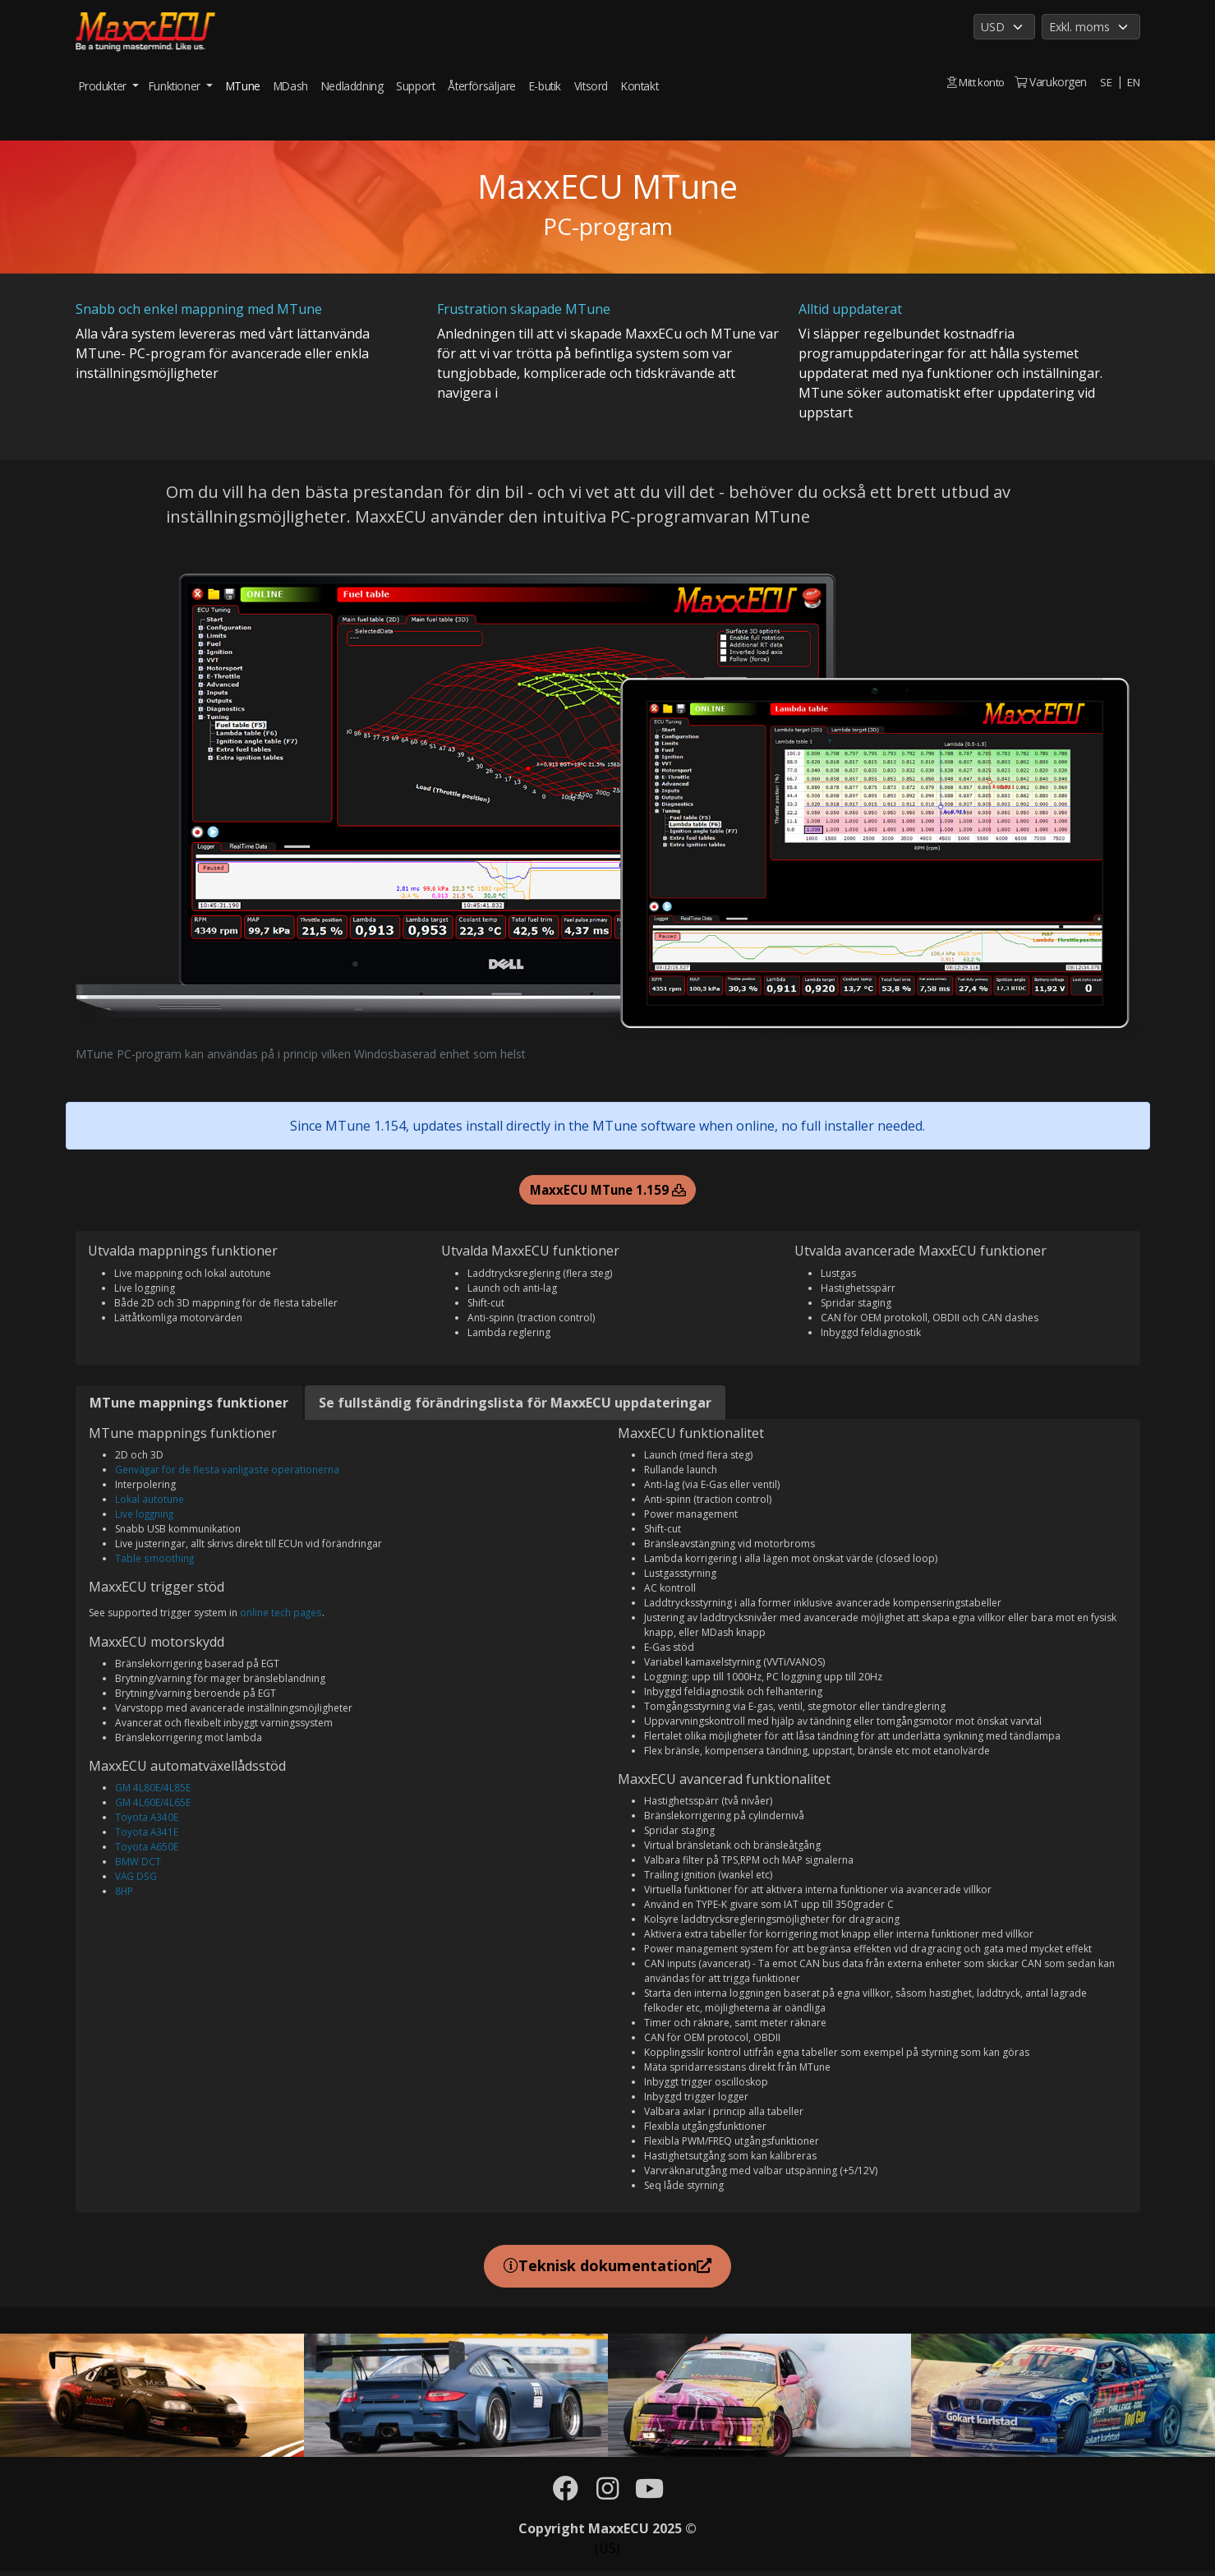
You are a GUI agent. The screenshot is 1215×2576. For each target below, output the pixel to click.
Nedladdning (352, 86)
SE (1105, 82)
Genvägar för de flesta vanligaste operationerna (227, 1471)
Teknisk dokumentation (607, 2268)
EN (1132, 82)
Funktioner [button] (176, 86)
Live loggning (145, 1516)
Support (415, 86)
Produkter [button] (104, 86)
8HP (124, 1893)
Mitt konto (973, 82)
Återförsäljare (481, 86)
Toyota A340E (147, 1819)
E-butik (545, 86)
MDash (291, 86)
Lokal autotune (149, 1501)
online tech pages (281, 1614)
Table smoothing (154, 1560)
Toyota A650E (147, 1848)
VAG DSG (136, 1878)
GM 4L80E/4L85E (153, 1789)
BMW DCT (138, 1863)
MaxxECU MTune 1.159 (608, 1191)
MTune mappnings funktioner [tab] (189, 1404)
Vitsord (591, 86)
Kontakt (639, 86)
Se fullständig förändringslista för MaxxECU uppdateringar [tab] (515, 1404)
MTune (243, 86)
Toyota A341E (147, 1834)
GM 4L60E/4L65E (153, 1804)
